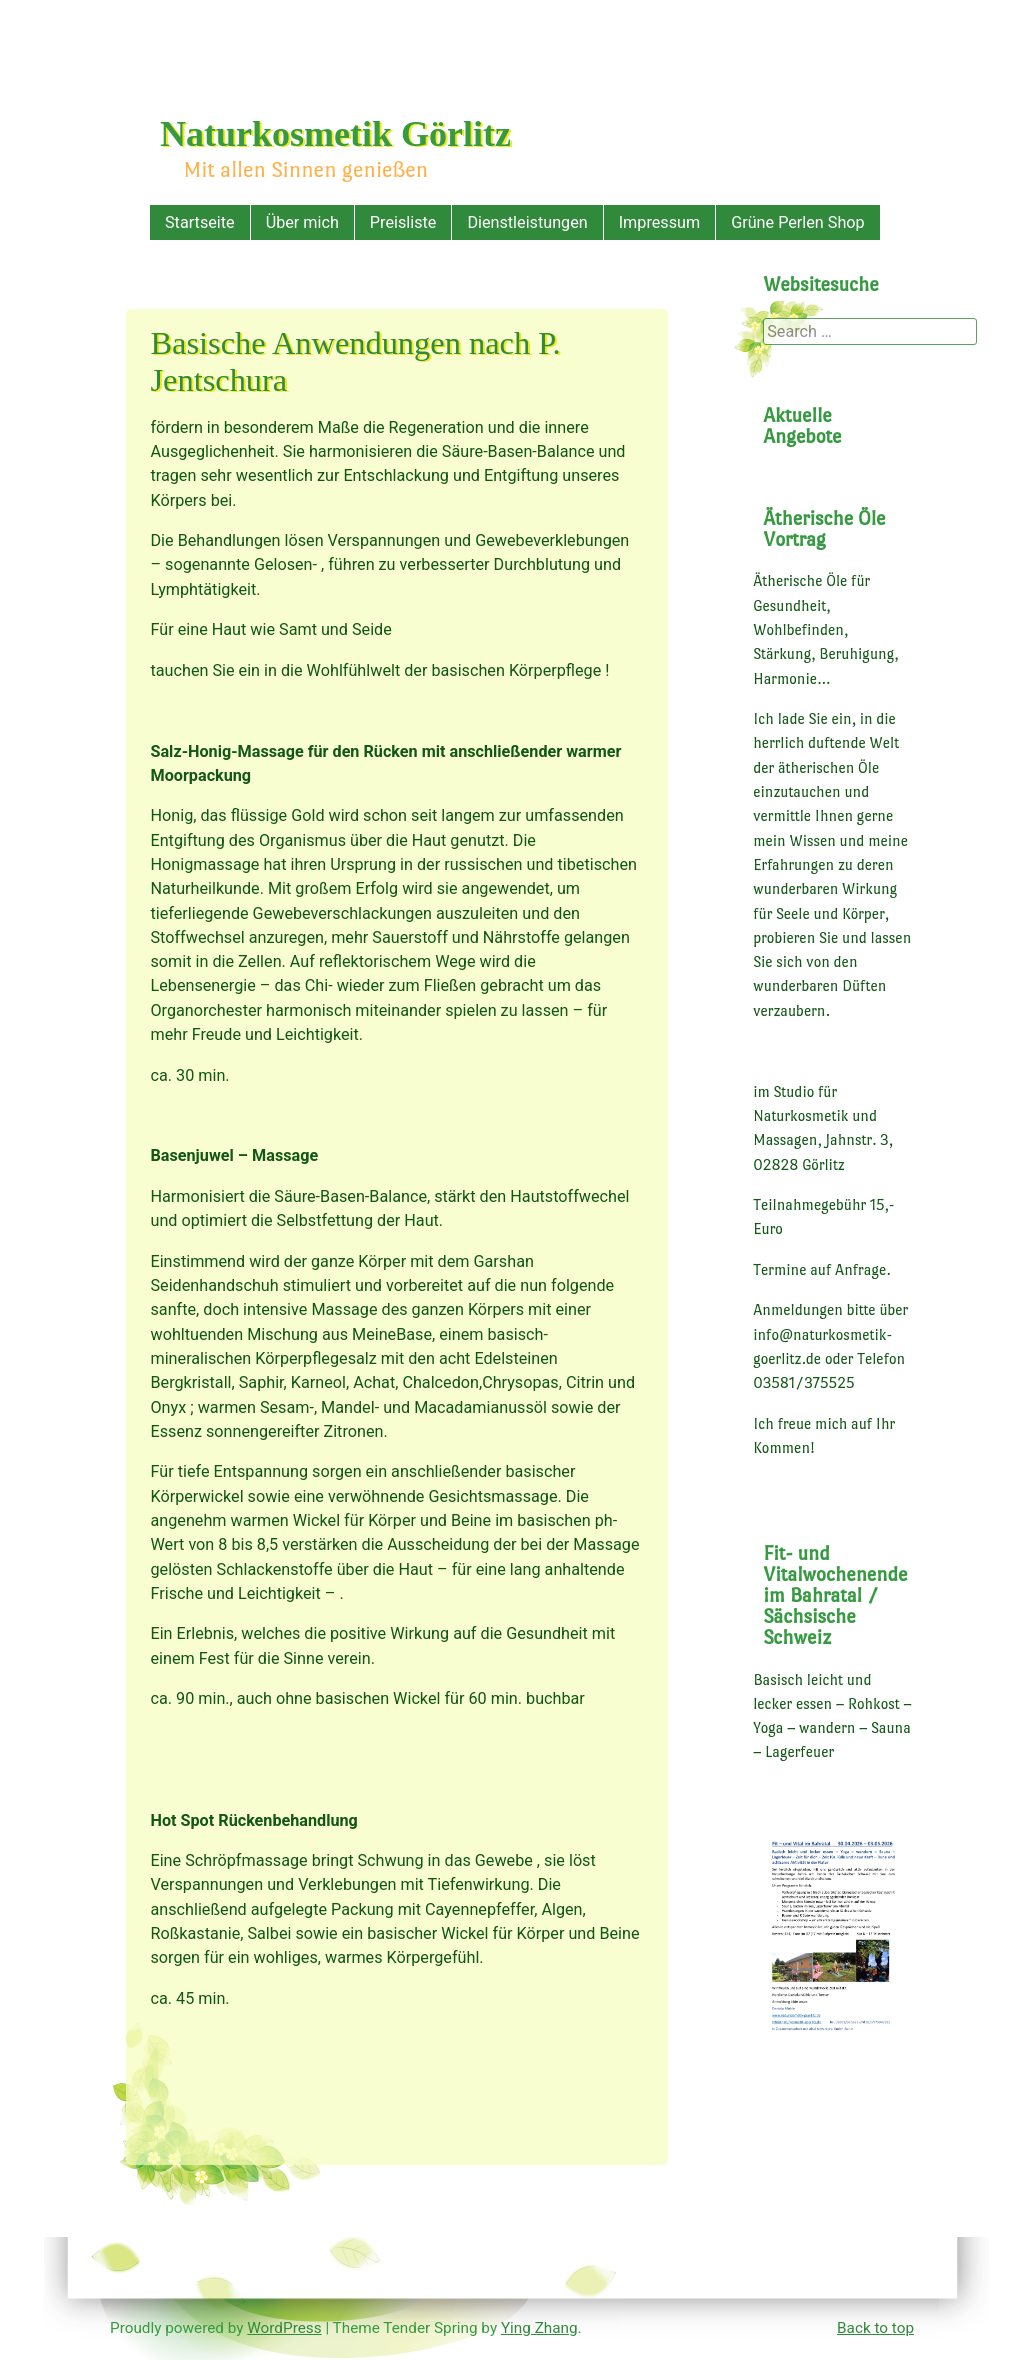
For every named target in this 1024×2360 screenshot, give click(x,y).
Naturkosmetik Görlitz (335, 134)
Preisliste (403, 222)
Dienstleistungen (527, 222)
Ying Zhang (539, 2328)
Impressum (659, 222)
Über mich (302, 222)
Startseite (200, 222)
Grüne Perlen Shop (797, 222)
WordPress (284, 2328)
